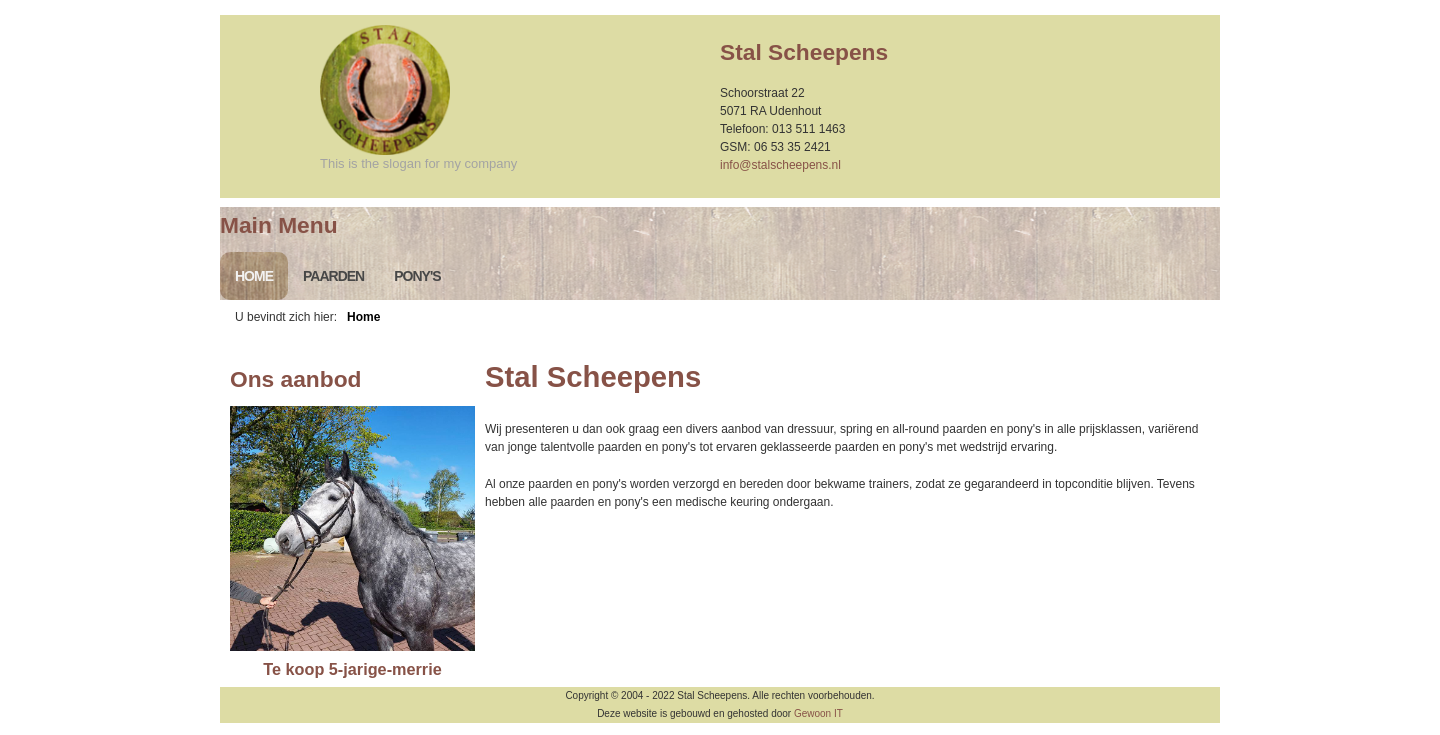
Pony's (417, 276)
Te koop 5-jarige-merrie (352, 669)
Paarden (333, 276)
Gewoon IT (818, 713)
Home (254, 276)
